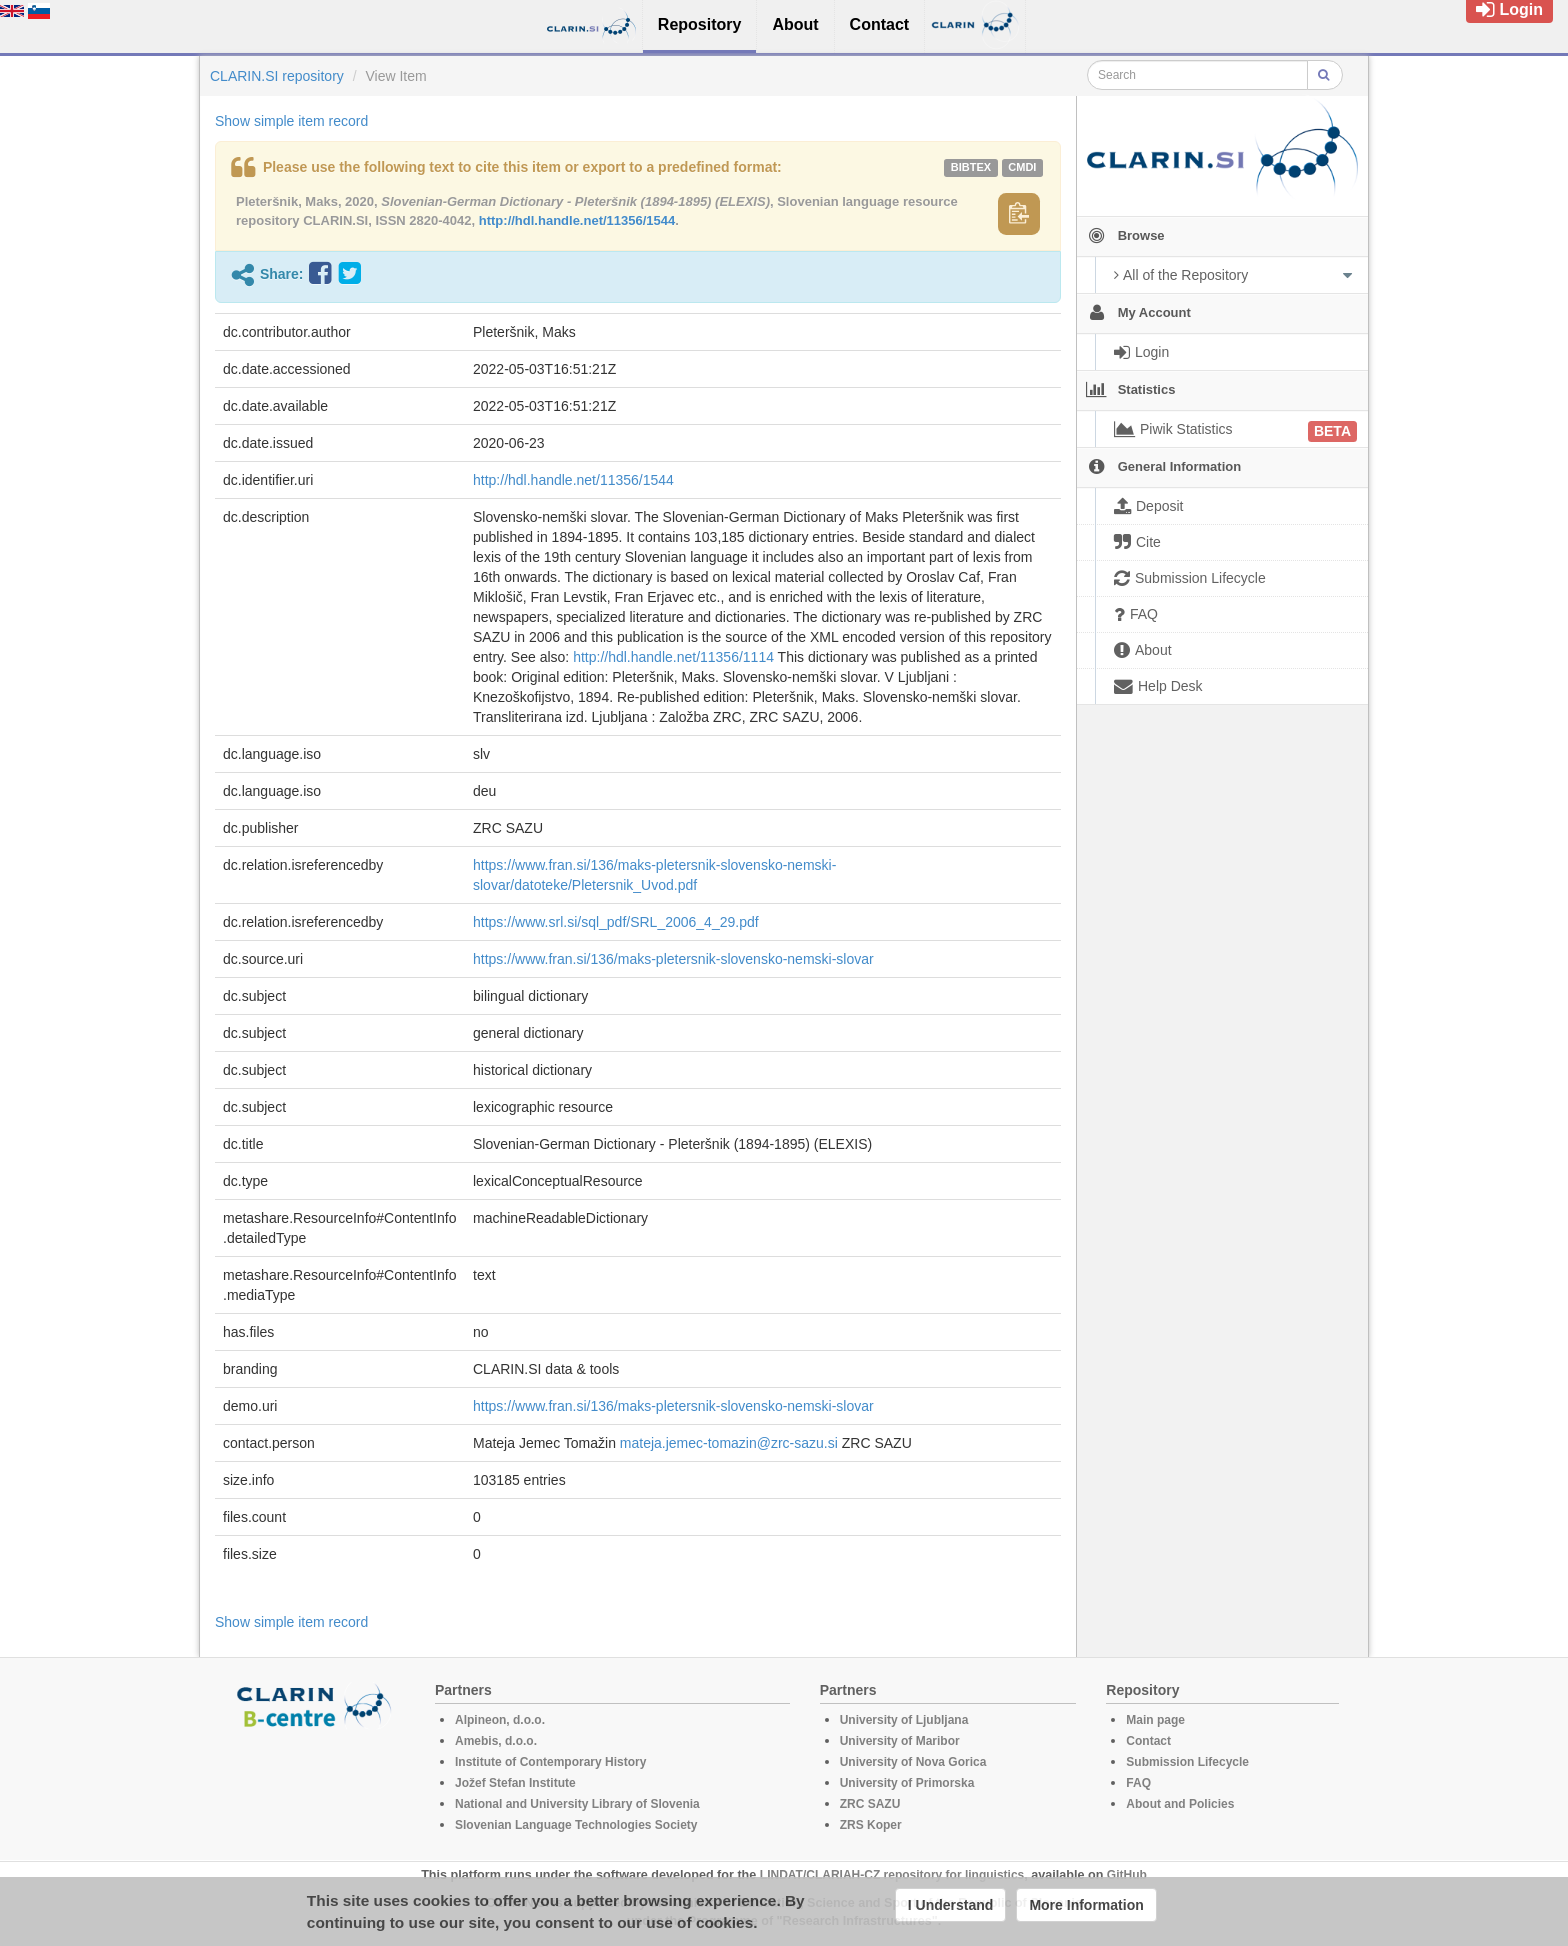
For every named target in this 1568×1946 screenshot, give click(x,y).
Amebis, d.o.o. (496, 1741)
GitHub (1127, 1875)
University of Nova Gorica (913, 1762)
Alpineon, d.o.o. (500, 1720)
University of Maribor (900, 1741)
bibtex (971, 167)
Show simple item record (291, 121)
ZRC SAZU (870, 1804)
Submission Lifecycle (1187, 1762)
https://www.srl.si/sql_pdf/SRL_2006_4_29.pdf (616, 922)
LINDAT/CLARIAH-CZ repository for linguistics (892, 1875)
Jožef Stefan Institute (515, 1783)
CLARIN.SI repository (277, 76)
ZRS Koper (871, 1825)
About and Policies (1180, 1804)
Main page (1155, 1720)
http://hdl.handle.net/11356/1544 (577, 220)
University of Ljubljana (904, 1720)
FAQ (1138, 1783)
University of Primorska (907, 1783)
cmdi (1022, 167)
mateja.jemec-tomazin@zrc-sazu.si (729, 1443)
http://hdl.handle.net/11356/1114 (673, 657)
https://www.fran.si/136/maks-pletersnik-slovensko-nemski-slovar (673, 959)
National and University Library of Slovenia (577, 1804)
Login (1509, 9)
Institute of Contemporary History (550, 1762)
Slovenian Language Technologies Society (576, 1825)
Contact (1148, 1741)
